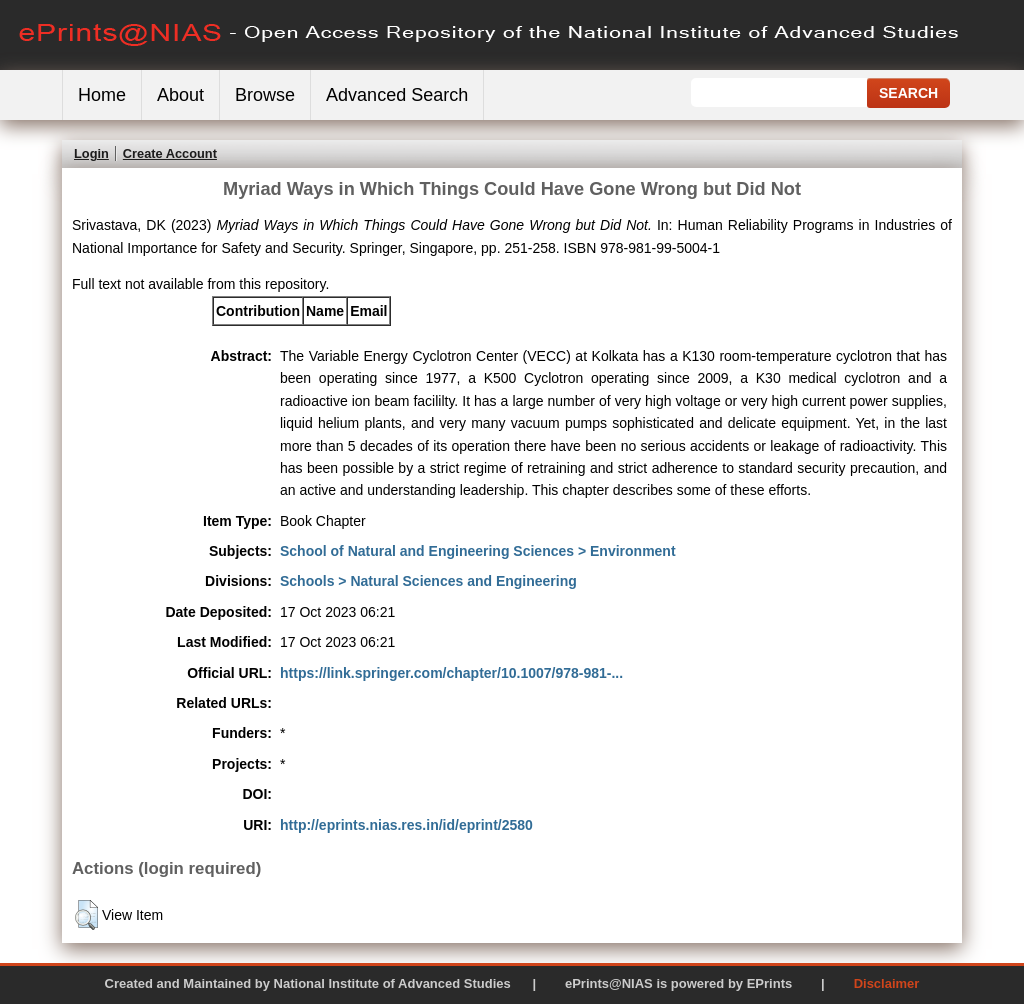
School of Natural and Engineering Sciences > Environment (478, 551)
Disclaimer (887, 983)
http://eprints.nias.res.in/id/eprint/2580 (406, 825)
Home (102, 95)
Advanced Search (397, 95)
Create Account (170, 153)
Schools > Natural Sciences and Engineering (428, 581)
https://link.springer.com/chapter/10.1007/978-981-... (451, 673)
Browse (265, 95)
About (180, 95)
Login (91, 153)
